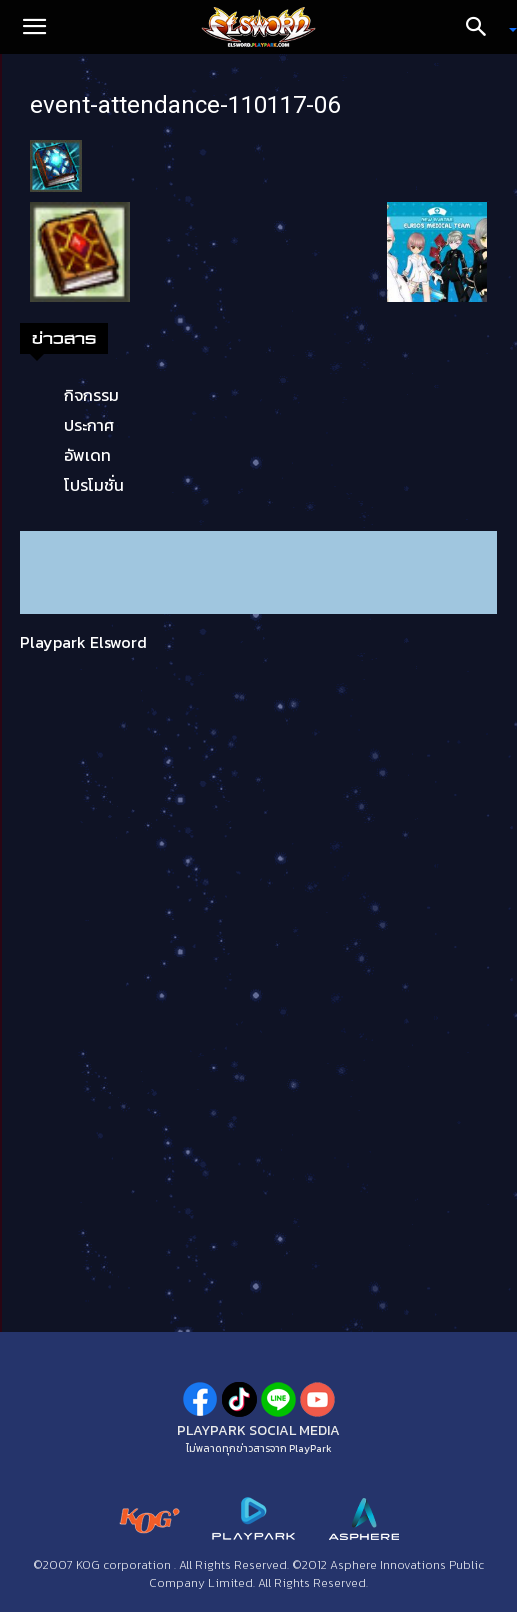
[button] (34, 27)
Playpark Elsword (83, 642)
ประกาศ (89, 425)
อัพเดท (87, 455)
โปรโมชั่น (94, 485)
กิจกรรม (91, 395)
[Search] (483, 27)
